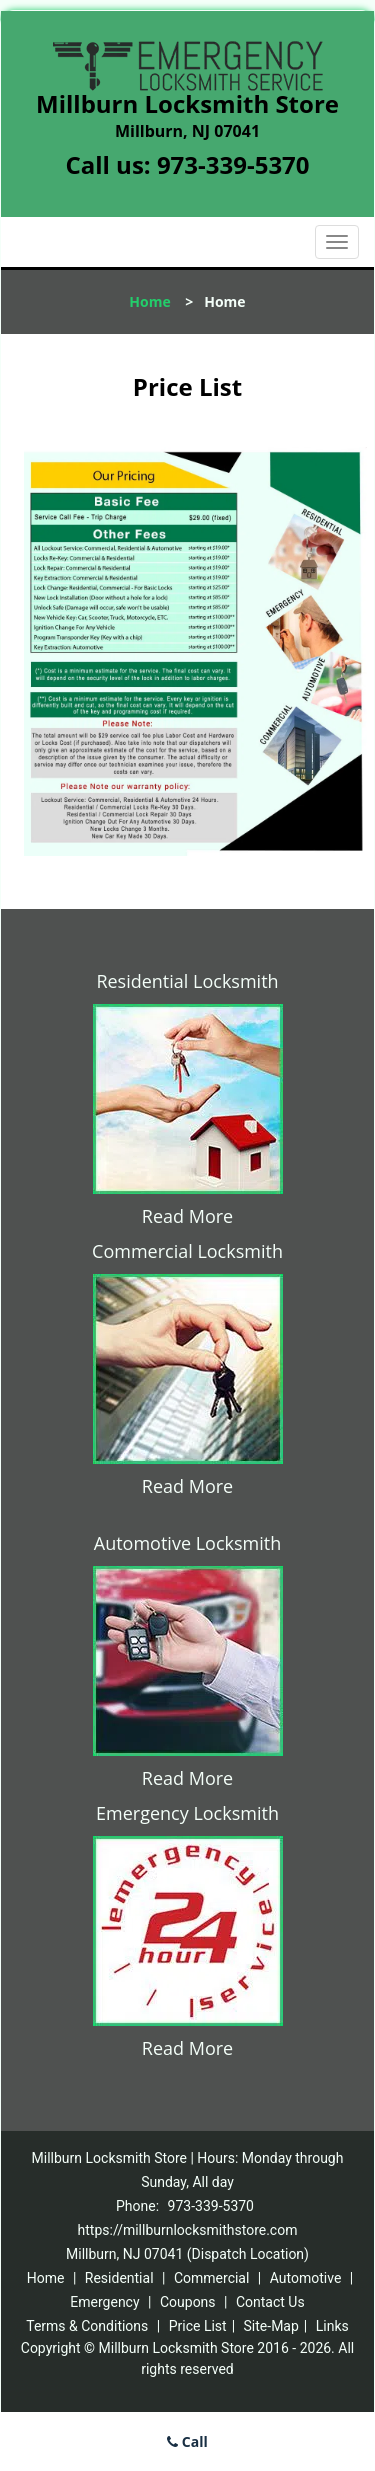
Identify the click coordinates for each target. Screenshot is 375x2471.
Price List (198, 2326)
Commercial (211, 2278)
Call (187, 2441)
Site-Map (271, 2326)
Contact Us (270, 2302)
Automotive (306, 2278)
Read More (187, 1216)
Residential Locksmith (187, 981)
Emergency (104, 2302)
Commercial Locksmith (187, 1251)
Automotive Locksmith (187, 1543)
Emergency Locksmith (187, 1813)
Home (149, 301)
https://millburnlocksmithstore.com (188, 2230)
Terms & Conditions (87, 2326)
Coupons (188, 2302)
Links (332, 2326)
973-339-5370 (233, 164)
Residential (119, 2278)
